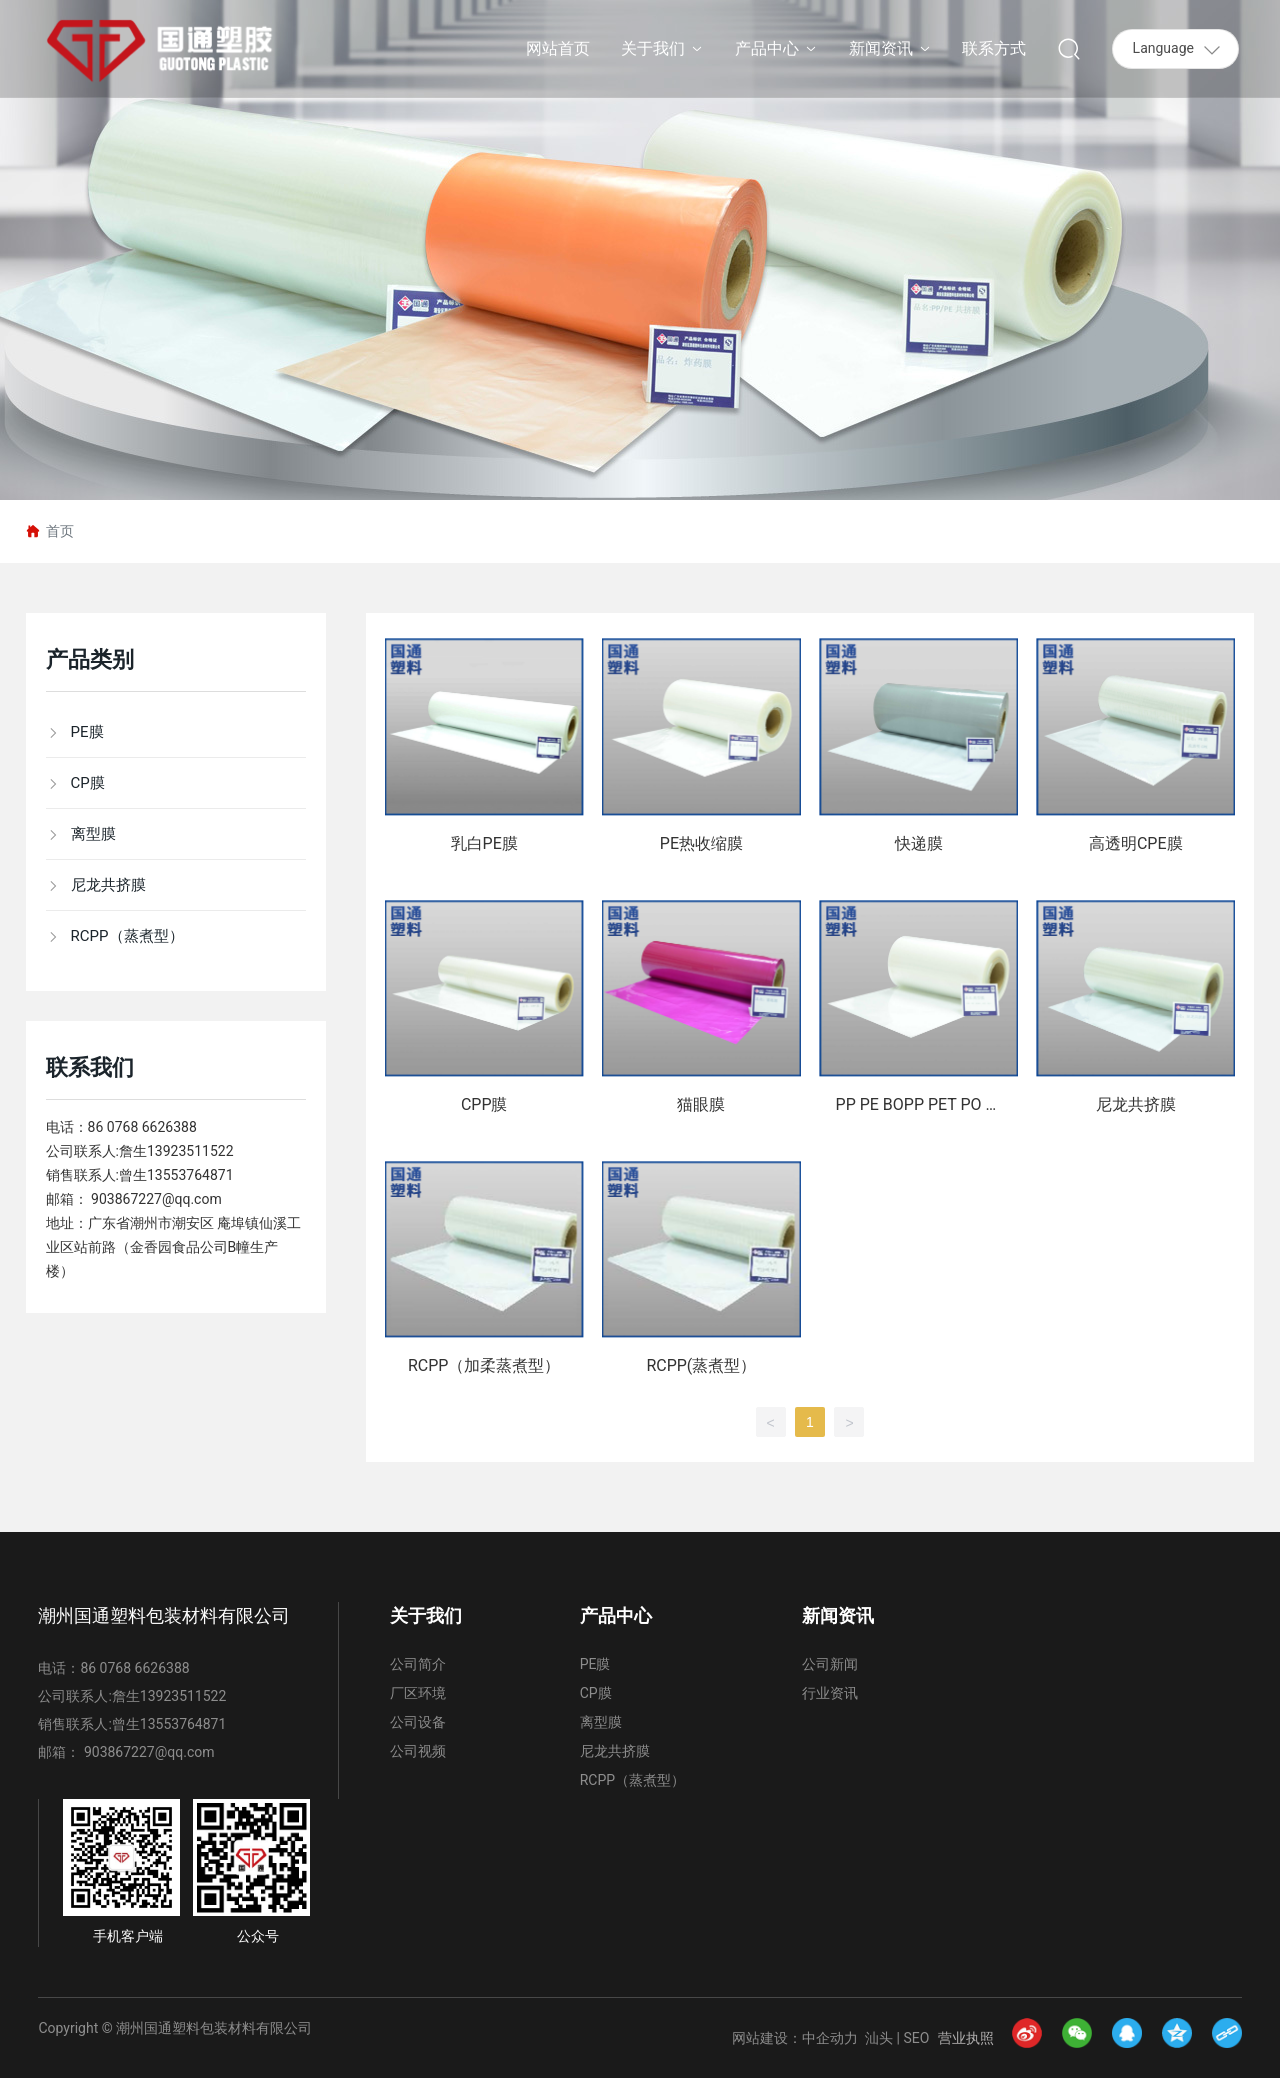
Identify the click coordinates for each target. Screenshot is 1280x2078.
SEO (917, 2038)
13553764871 (190, 1175)
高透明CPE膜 (1136, 843)
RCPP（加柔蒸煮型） (484, 1365)
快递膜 (919, 843)
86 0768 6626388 (142, 1127)
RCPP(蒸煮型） (701, 1365)
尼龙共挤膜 (1136, 1104)
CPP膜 (484, 1104)
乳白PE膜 (484, 843)
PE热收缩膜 (701, 843)
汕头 (879, 2038)
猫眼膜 (701, 1104)
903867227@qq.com (156, 1199)
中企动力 (830, 2038)
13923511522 (190, 1151)
